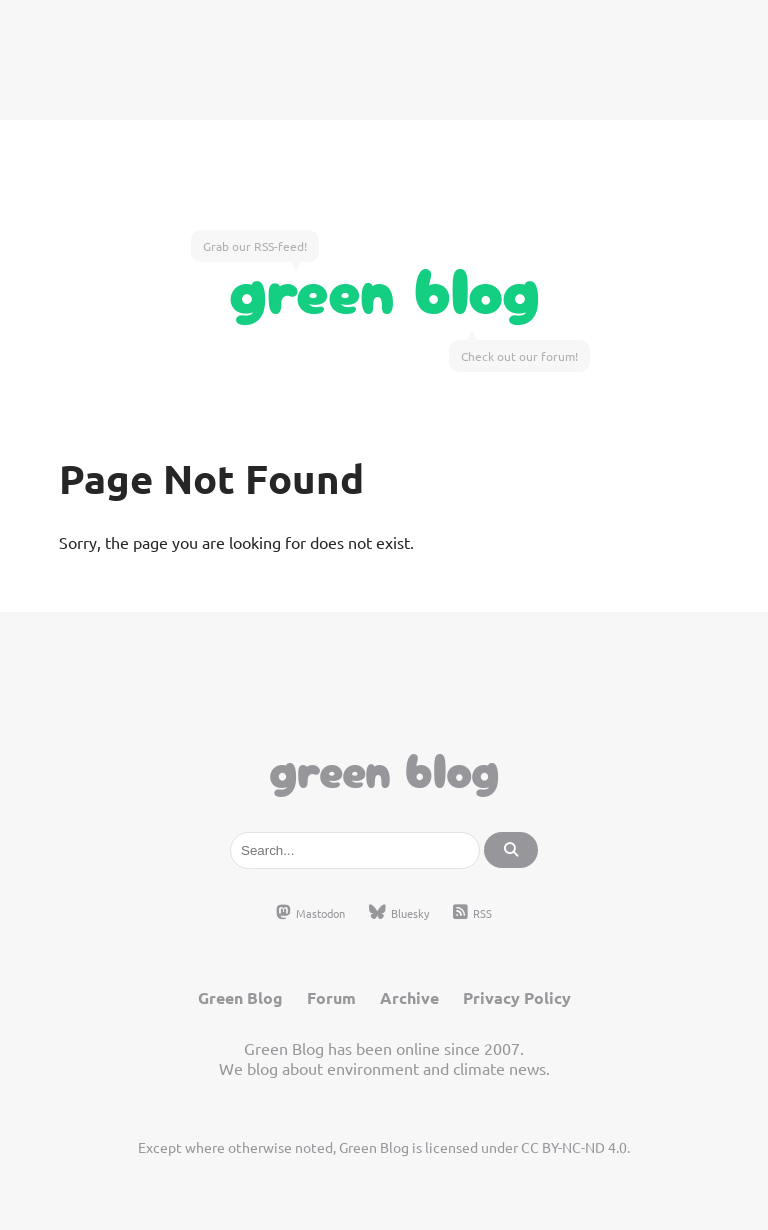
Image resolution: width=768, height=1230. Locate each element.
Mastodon (310, 913)
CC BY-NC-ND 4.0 (574, 1147)
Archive (409, 997)
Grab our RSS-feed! (255, 246)
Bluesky (399, 913)
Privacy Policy (517, 997)
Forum (331, 997)
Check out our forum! (519, 356)
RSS (472, 913)
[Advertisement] (384, 60)
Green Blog (384, 286)
